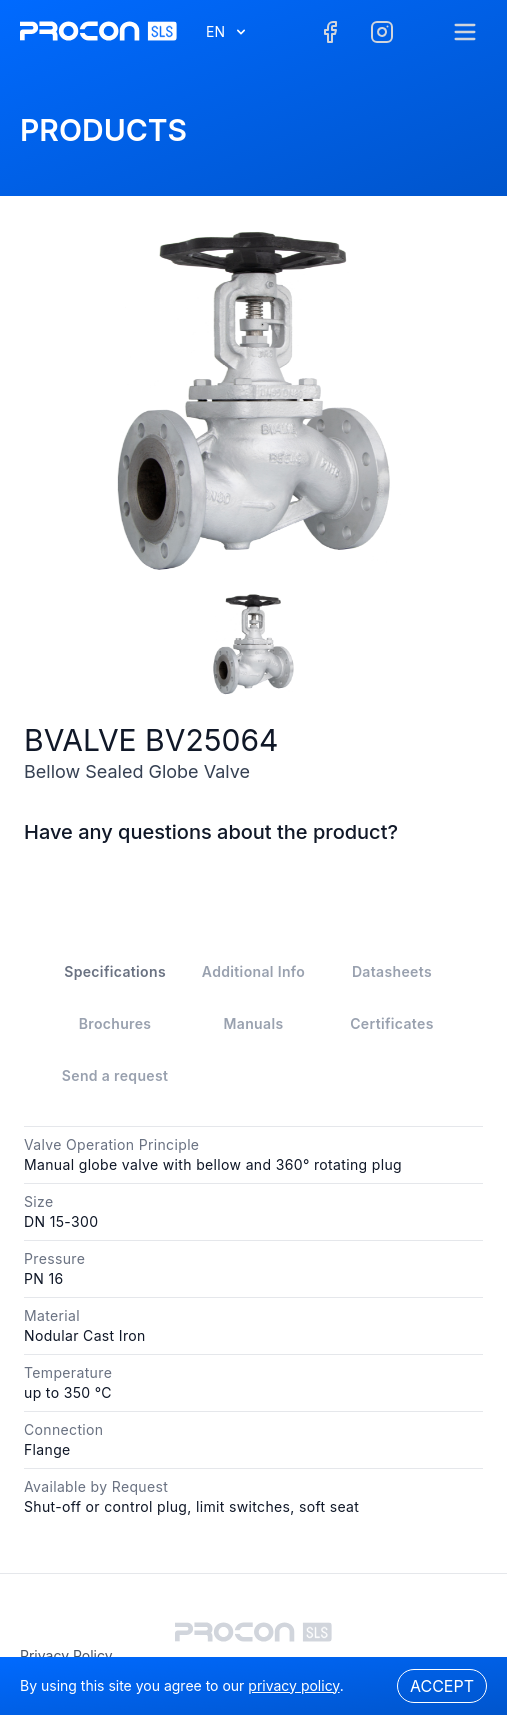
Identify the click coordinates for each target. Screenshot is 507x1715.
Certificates (392, 1023)
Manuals (254, 1023)
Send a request (115, 1075)
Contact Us (253, 879)
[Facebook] (330, 32)
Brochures (115, 1023)
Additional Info (253, 971)
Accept (442, 1686)
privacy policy (66, 1655)
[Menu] (465, 32)
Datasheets (392, 971)
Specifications (115, 971)
